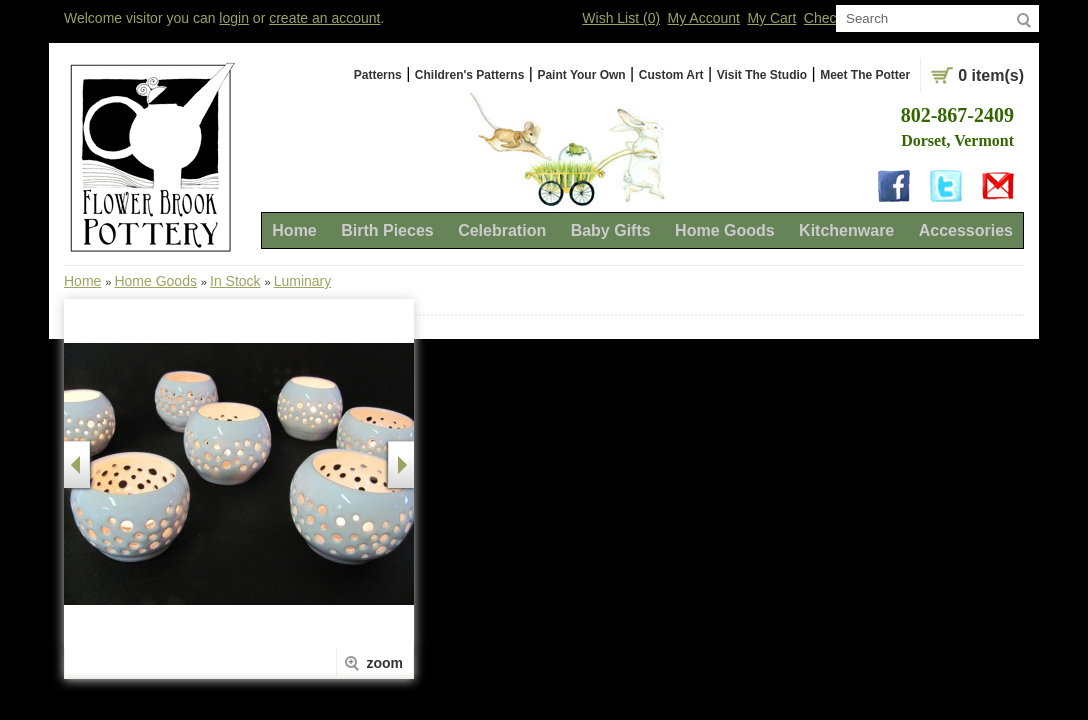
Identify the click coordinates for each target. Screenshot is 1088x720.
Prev (77, 464)
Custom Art (671, 75)
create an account (324, 18)
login (234, 18)
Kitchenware (846, 230)
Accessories (966, 230)
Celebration (502, 230)
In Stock (235, 281)
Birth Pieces (387, 230)
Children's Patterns (470, 75)
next (401, 464)
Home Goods (725, 230)
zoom (384, 663)
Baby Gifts (611, 230)
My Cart (771, 18)
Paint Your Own (581, 75)
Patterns (378, 75)
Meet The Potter (865, 75)
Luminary (303, 281)
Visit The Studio (762, 75)
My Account (704, 18)
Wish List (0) (621, 18)
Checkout (833, 18)
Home (294, 230)
